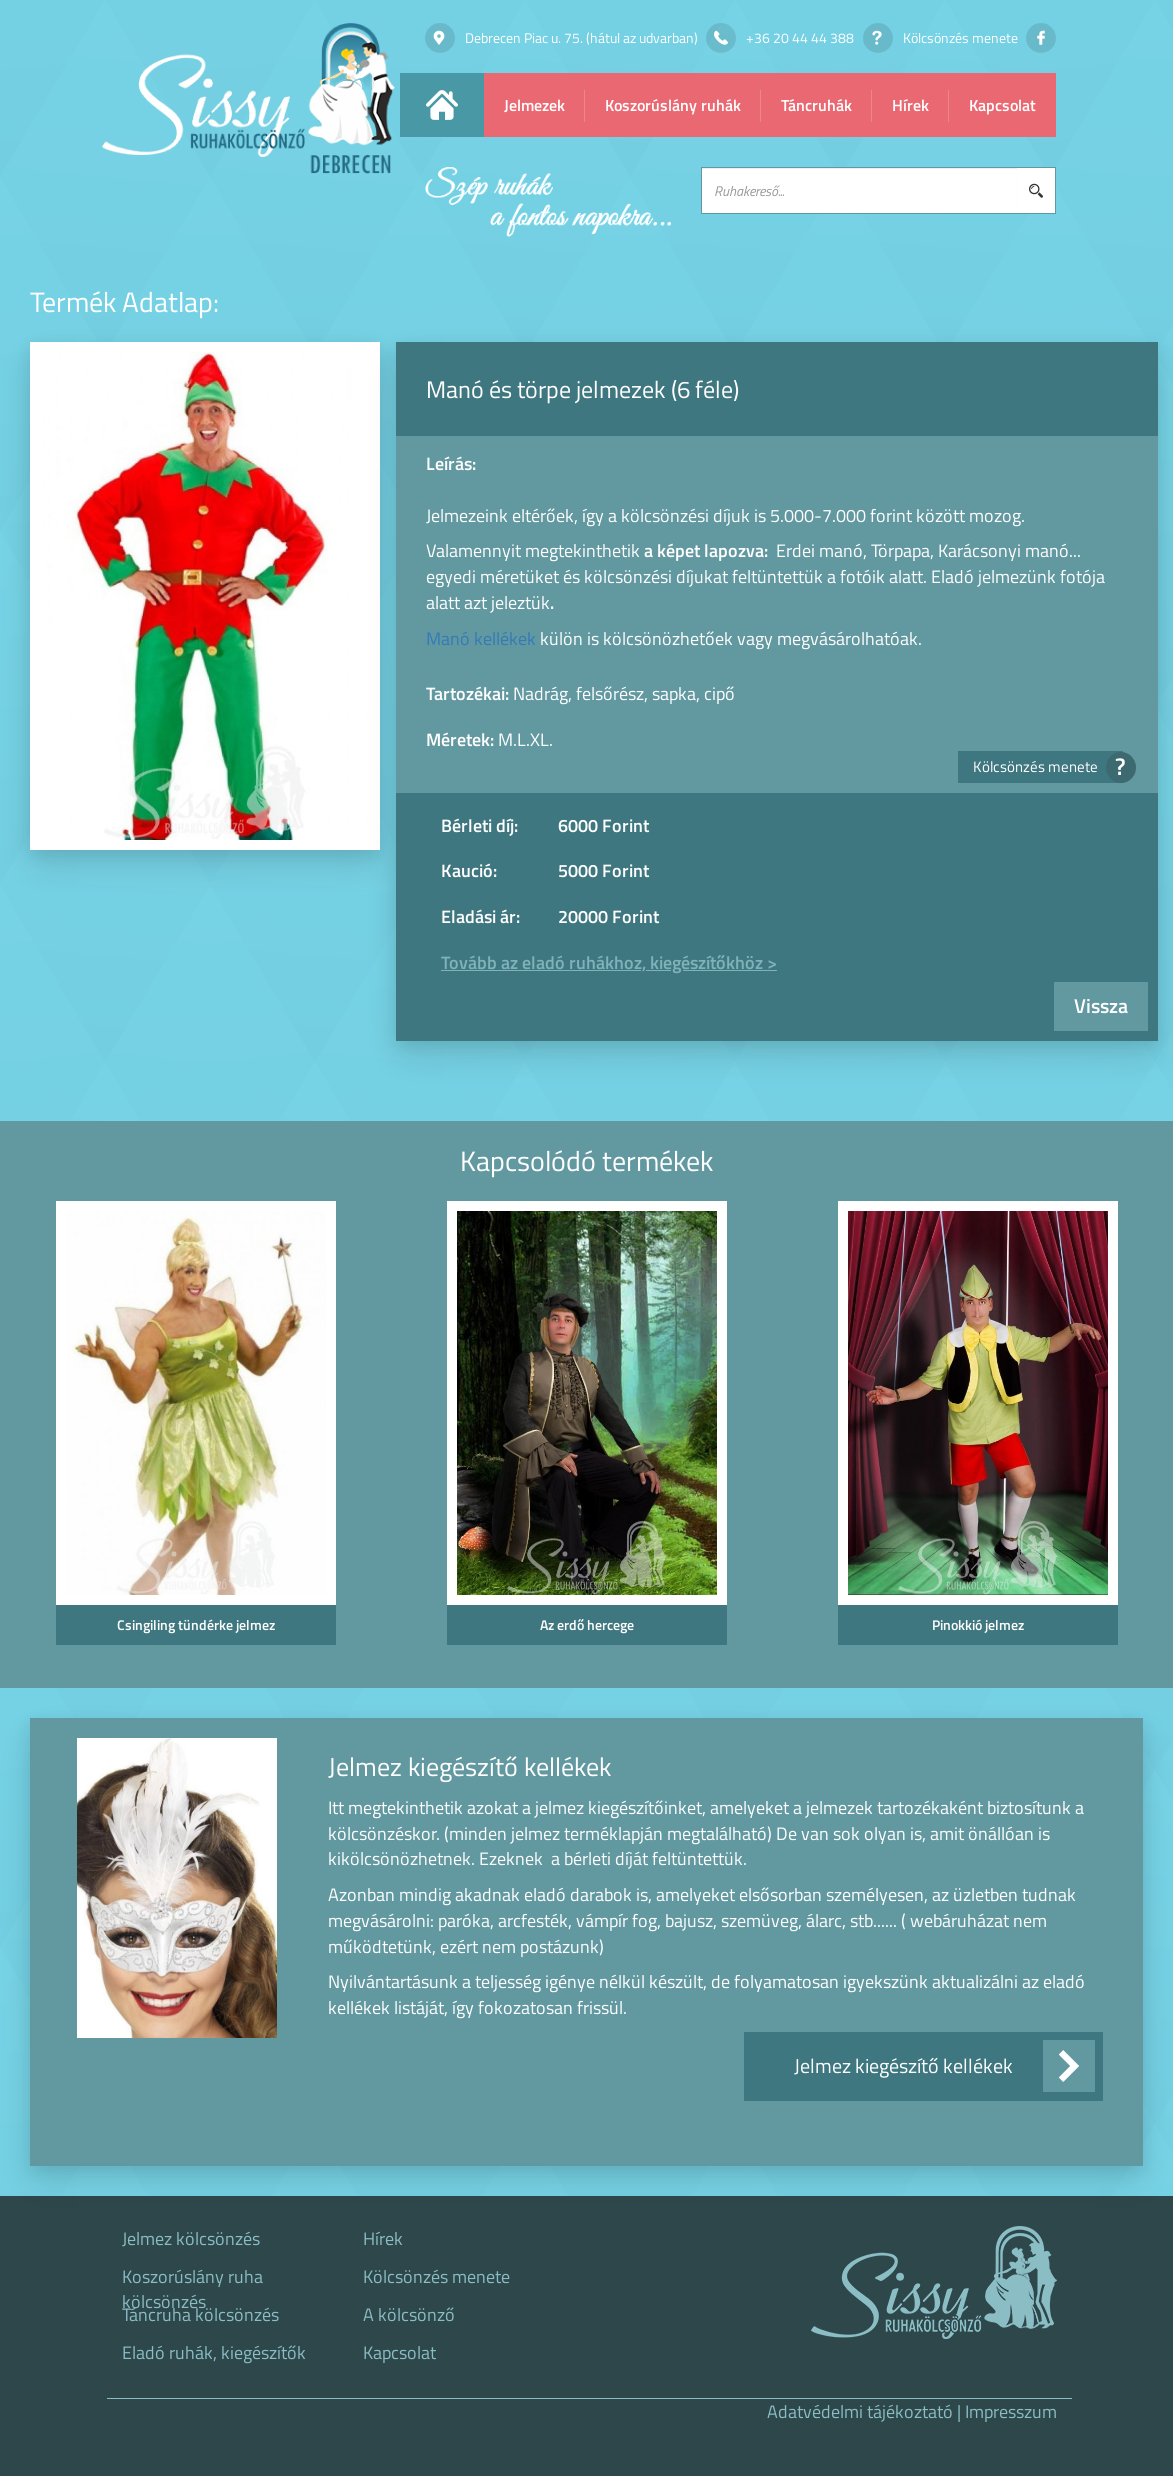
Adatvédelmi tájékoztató (860, 2411)
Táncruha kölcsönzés (200, 2315)
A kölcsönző (409, 2315)
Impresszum (1011, 2411)
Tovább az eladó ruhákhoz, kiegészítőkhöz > (609, 962)
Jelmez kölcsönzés (191, 2239)
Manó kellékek (481, 638)
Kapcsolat (1002, 105)
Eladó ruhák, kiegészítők (214, 2353)
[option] (195, 1429)
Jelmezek (534, 105)
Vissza (1101, 1005)
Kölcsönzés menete (1048, 766)
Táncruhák (816, 105)
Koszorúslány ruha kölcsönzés (192, 2283)
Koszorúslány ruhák (673, 105)
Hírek (910, 105)
